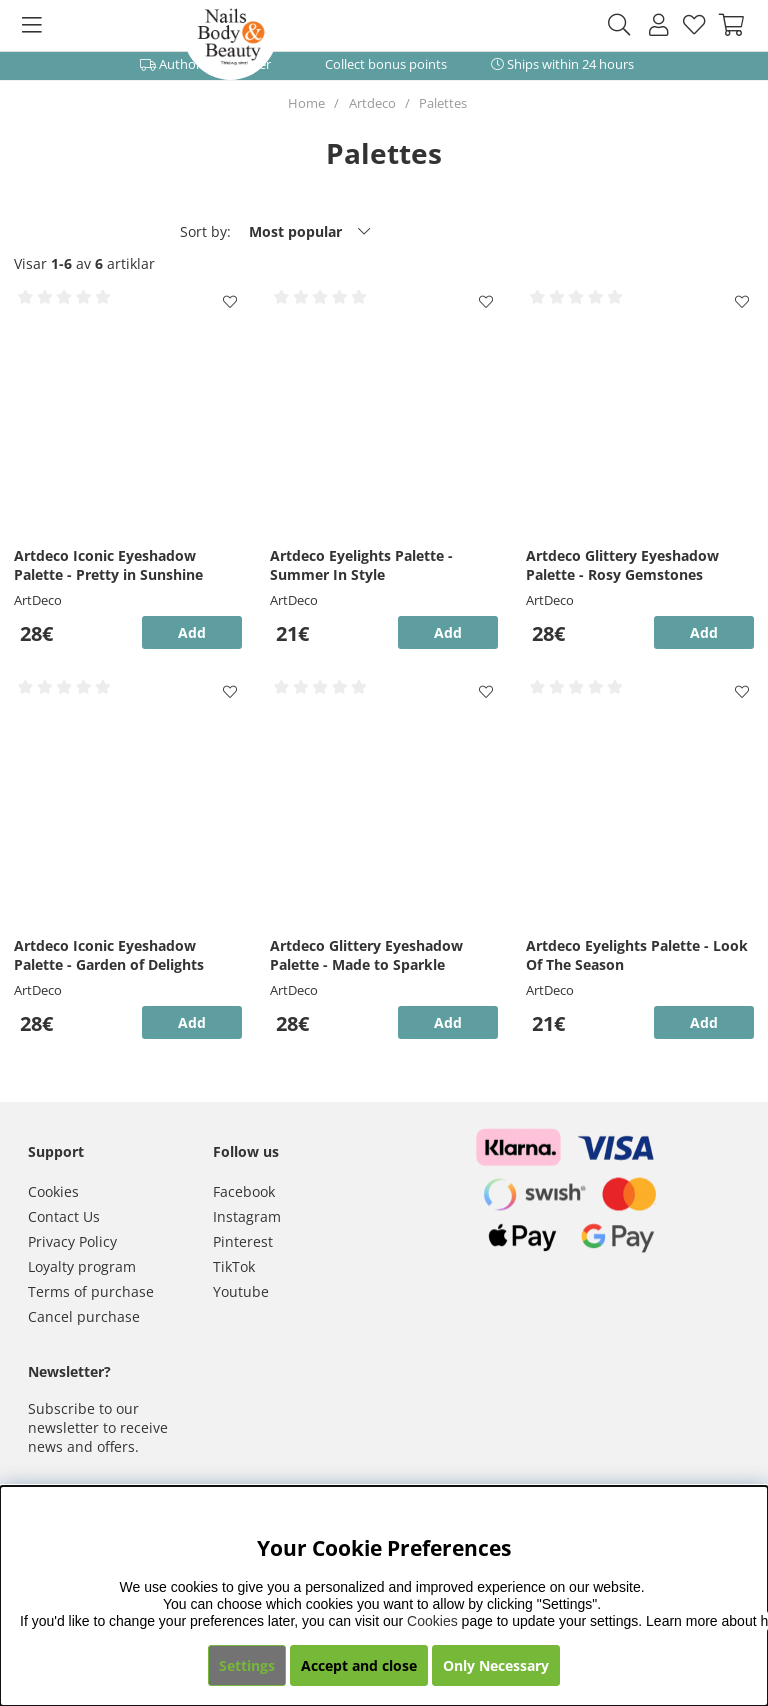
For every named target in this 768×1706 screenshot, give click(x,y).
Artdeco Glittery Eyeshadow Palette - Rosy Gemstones (622, 565)
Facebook (244, 1191)
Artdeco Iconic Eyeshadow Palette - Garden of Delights (109, 955)
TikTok (234, 1266)
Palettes (443, 103)
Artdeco (372, 103)
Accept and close (359, 1665)
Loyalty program (82, 1266)
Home (306, 103)
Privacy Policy (72, 1241)
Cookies (53, 1191)
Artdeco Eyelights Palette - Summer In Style (361, 565)
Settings (247, 1665)
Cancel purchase (84, 1316)
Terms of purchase (91, 1291)
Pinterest (243, 1241)
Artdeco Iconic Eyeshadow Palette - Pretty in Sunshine (108, 565)
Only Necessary (496, 1665)
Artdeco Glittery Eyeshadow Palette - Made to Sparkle (366, 955)
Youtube (241, 1291)
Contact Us (64, 1216)
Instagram (247, 1216)
